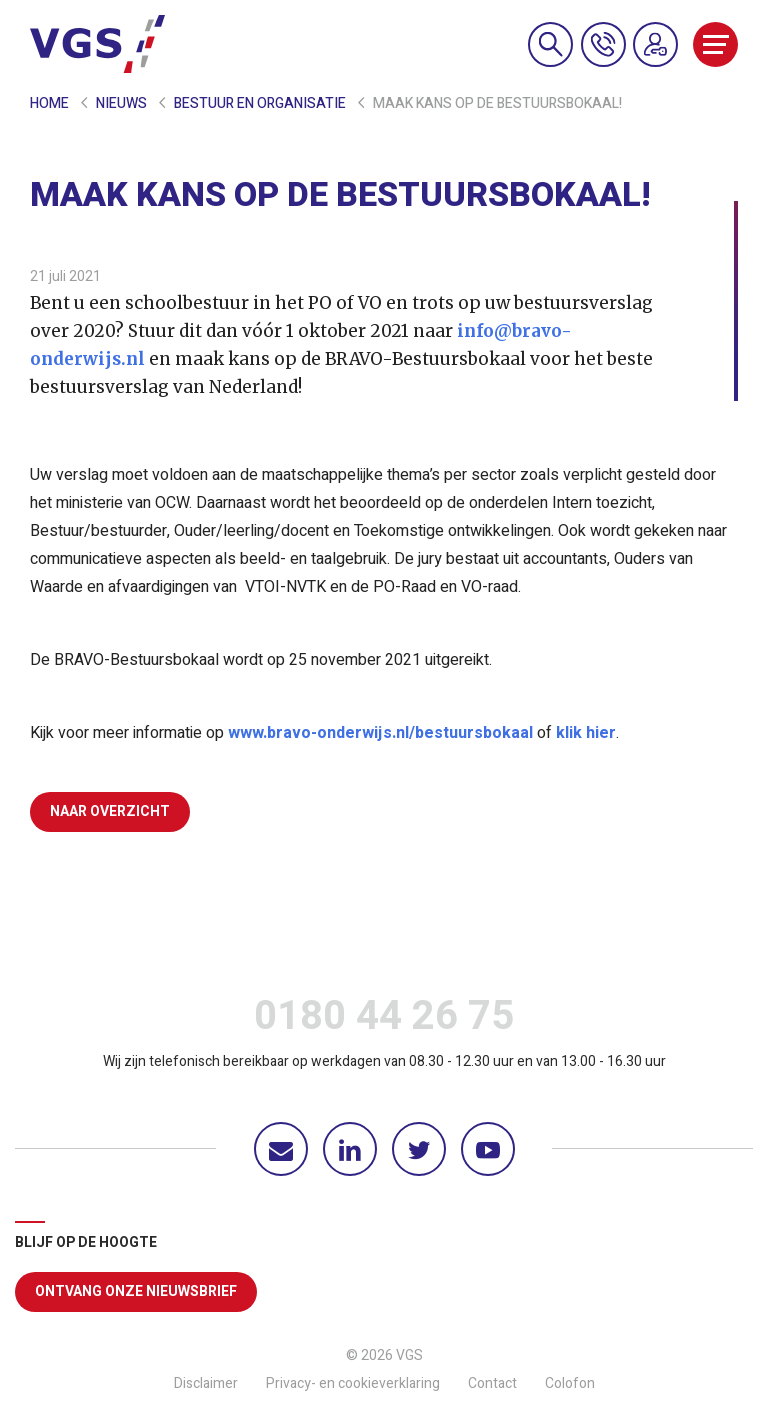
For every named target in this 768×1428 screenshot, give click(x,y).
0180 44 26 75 (384, 1021)
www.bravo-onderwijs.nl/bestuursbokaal (380, 733)
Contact (492, 1383)
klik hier (586, 733)
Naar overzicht (110, 811)
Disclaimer (206, 1383)
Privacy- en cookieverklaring (353, 1383)
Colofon (570, 1383)
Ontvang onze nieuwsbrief (136, 1291)
